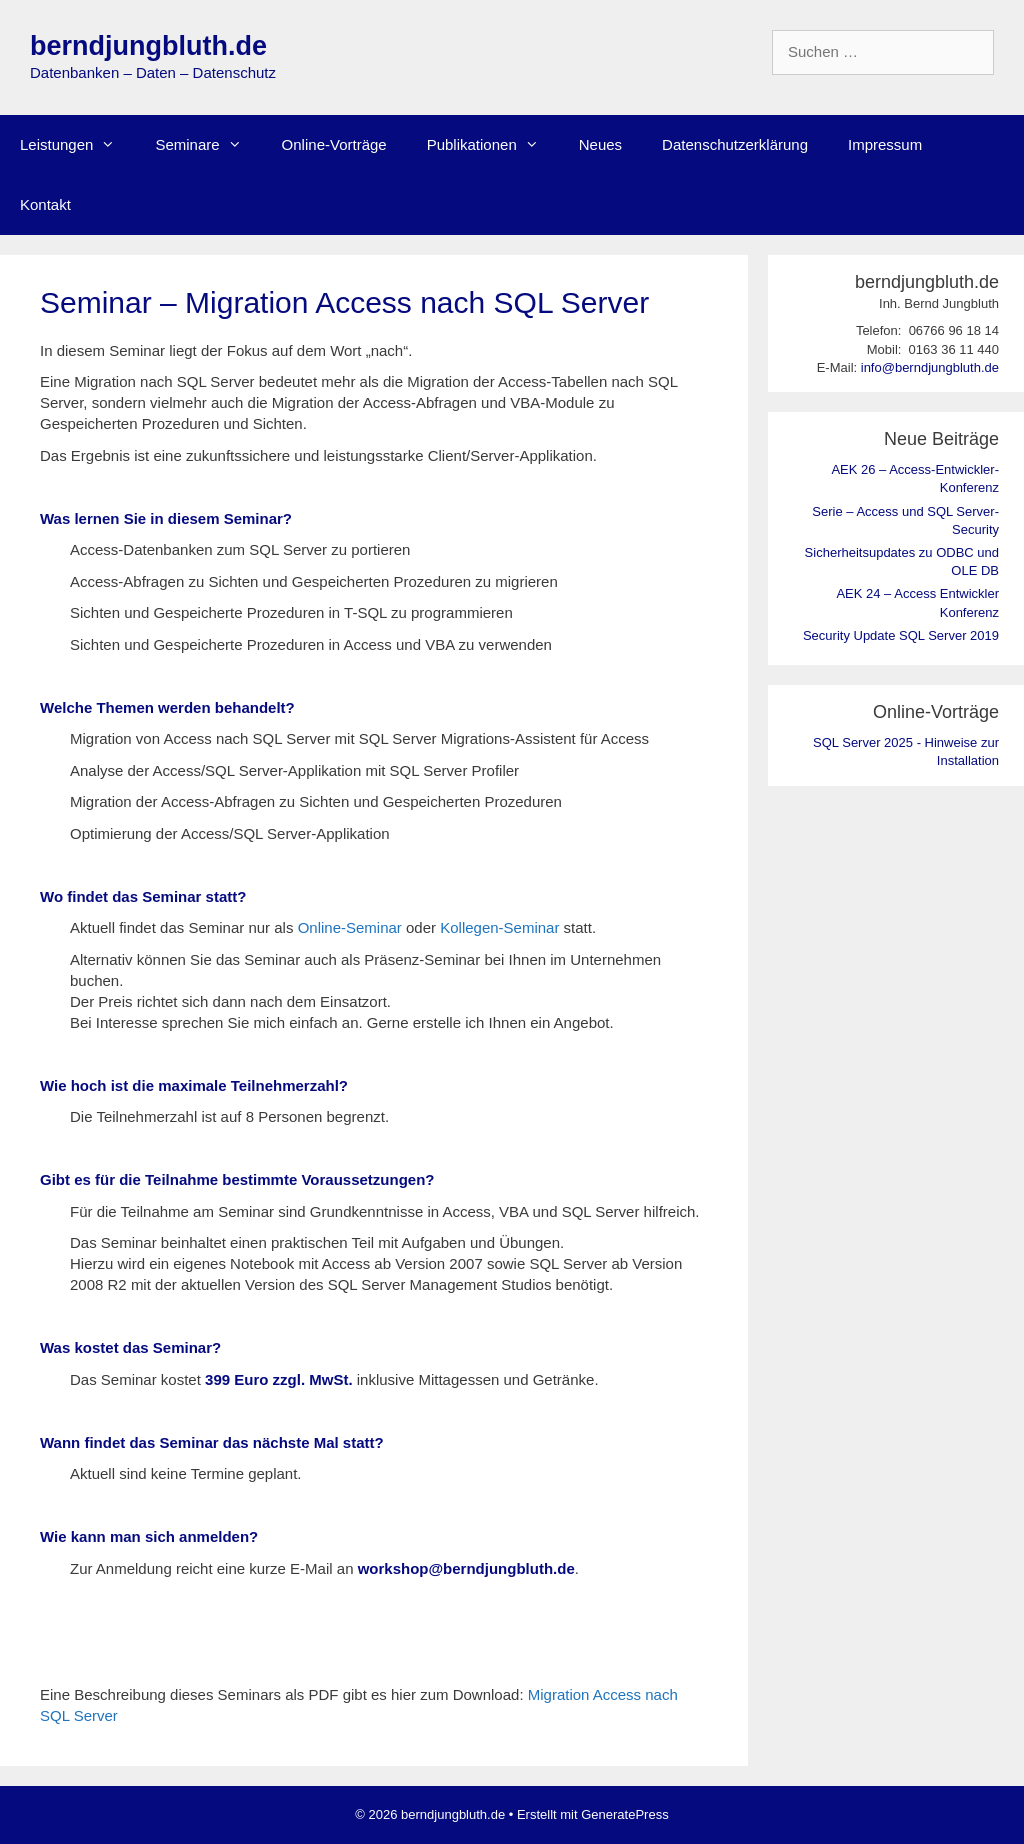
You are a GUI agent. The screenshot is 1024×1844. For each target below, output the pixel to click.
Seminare (208, 145)
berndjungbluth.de (148, 46)
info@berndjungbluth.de (930, 367)
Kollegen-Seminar (499, 927)
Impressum (885, 144)
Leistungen (77, 145)
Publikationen (493, 145)
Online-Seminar (350, 927)
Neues (600, 144)
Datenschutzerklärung (735, 144)
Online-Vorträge (334, 144)
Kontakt (45, 204)
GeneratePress (624, 1814)
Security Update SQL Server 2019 (901, 635)
